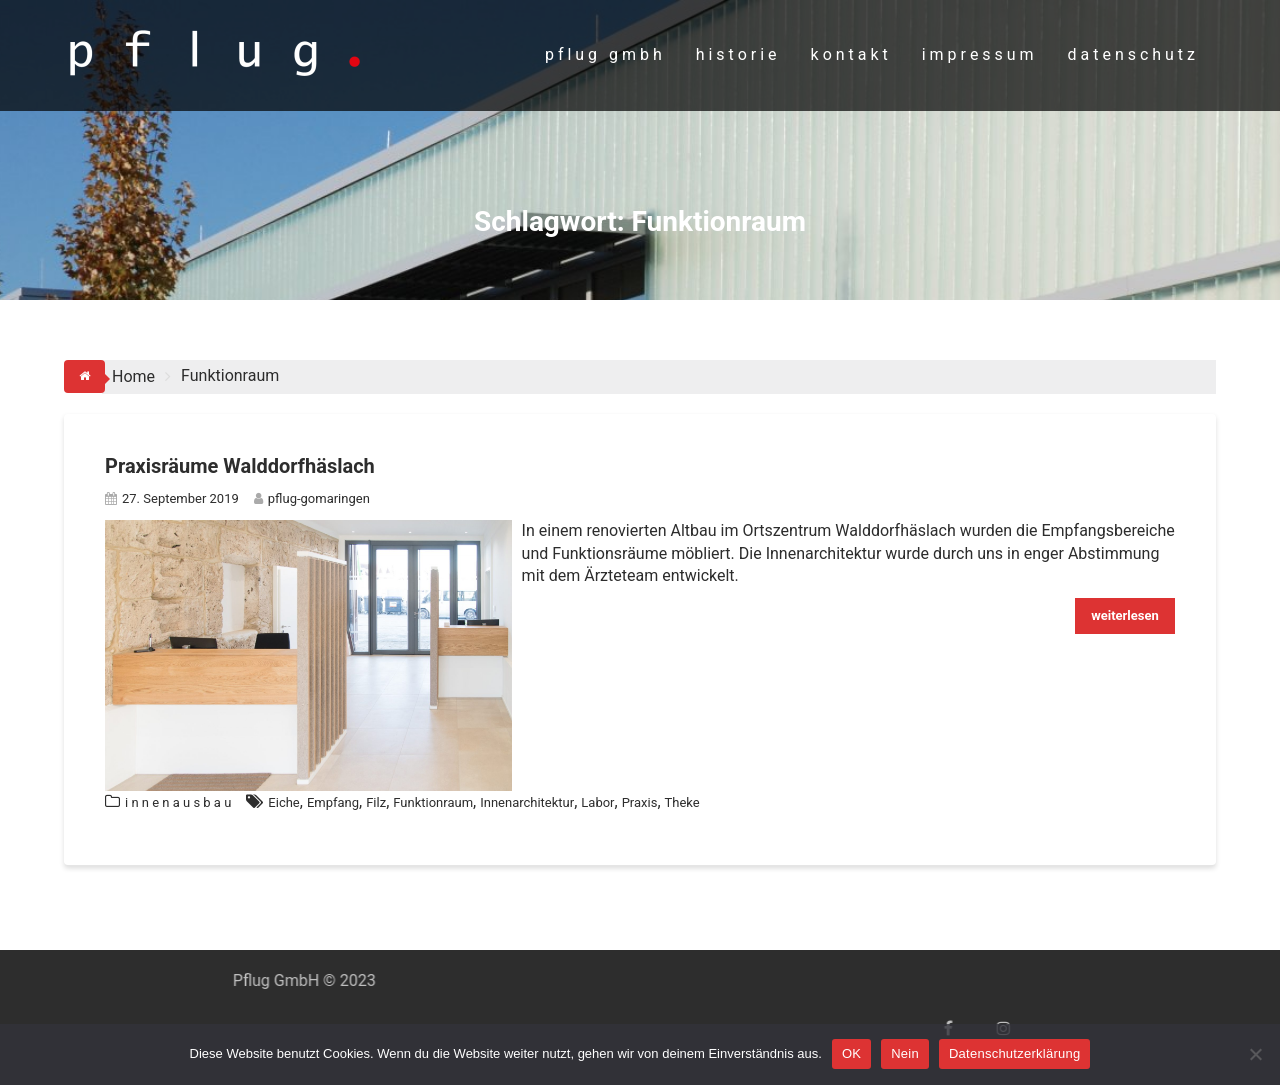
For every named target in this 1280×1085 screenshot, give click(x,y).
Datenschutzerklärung (1014, 1053)
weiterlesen (1125, 615)
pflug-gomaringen (312, 498)
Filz (376, 802)
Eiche (283, 802)
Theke (682, 802)
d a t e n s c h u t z (1131, 54)
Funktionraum (433, 802)
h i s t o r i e (736, 54)
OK (851, 1053)
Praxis (640, 802)
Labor (597, 802)
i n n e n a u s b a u (178, 802)
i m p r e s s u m (978, 54)
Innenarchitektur (527, 802)
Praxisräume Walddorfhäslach (240, 466)
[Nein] (1255, 1054)
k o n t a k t (849, 54)
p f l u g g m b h (603, 54)
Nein (905, 1053)
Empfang (333, 802)
